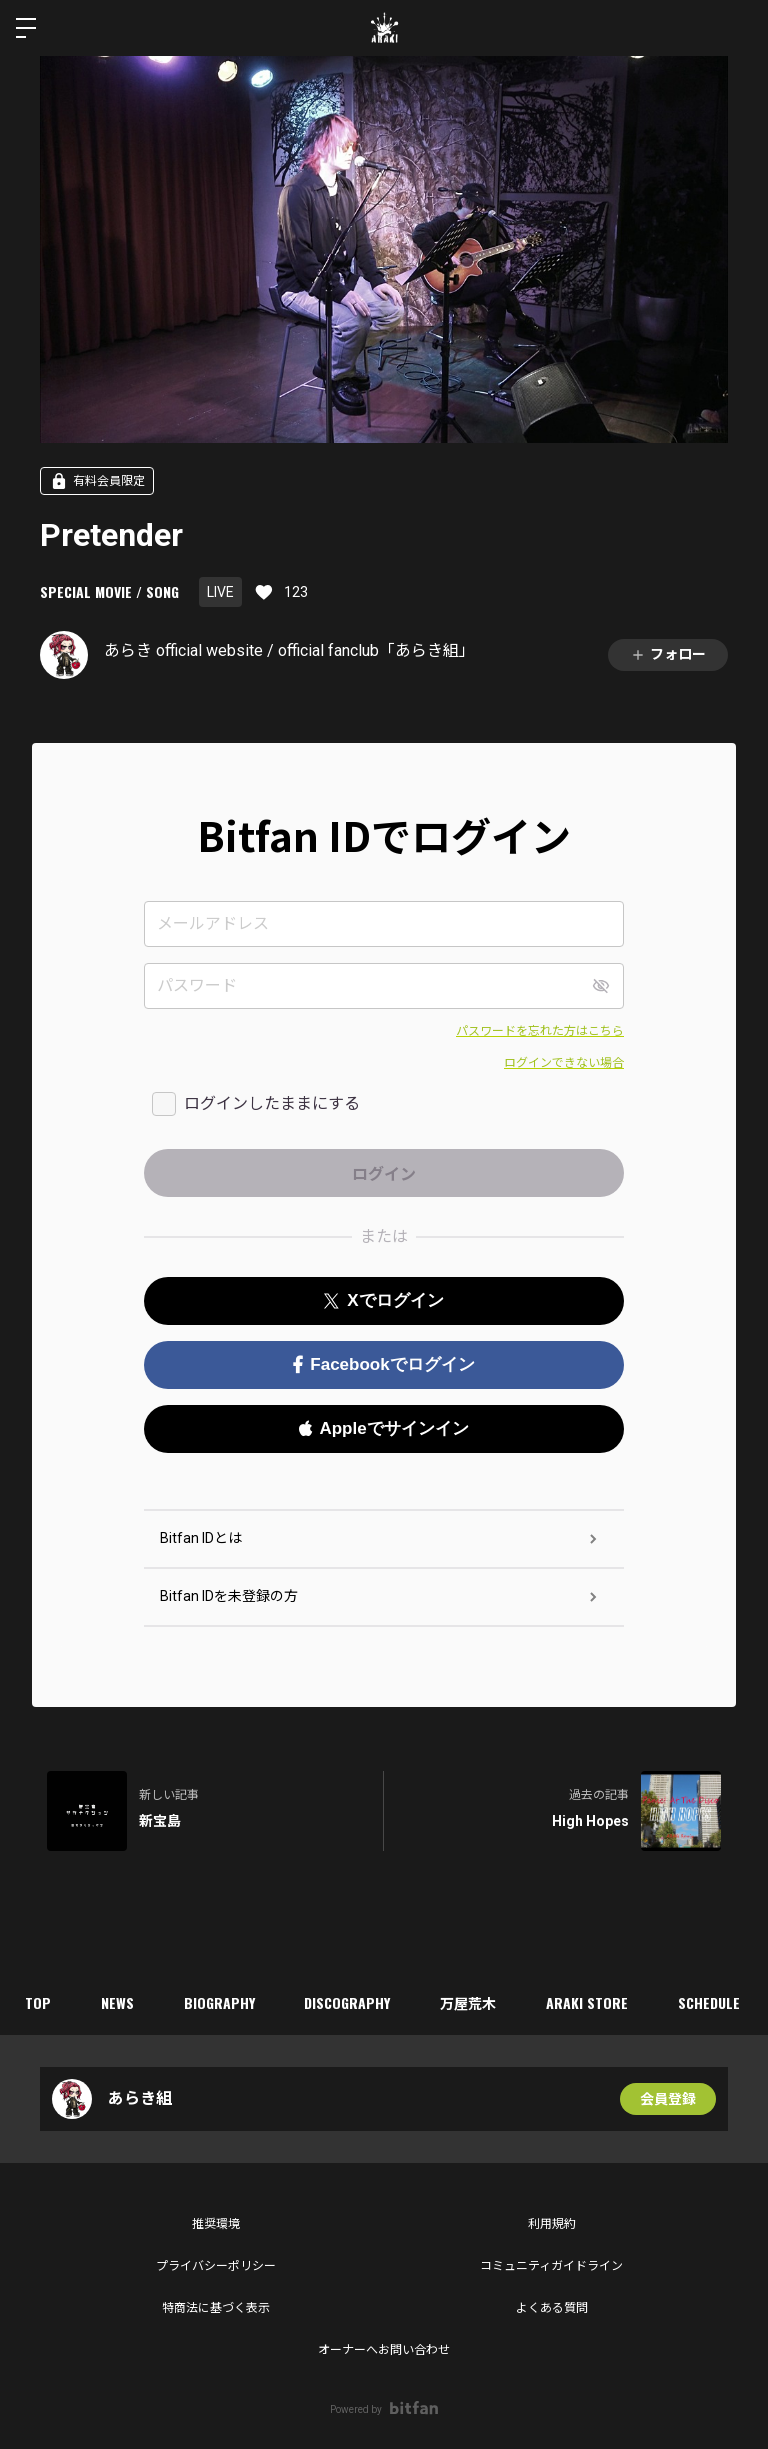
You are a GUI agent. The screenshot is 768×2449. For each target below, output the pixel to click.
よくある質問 (552, 2308)
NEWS (117, 2002)
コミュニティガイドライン (551, 2266)
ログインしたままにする (272, 1103)
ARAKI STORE (588, 2002)
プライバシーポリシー (216, 2266)
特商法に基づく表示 (216, 2308)
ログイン (736, 28)
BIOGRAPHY (219, 2002)
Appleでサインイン (383, 1428)
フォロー (668, 654)
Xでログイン (383, 1300)
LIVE (220, 592)
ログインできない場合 (564, 1063)
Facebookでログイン (383, 1364)
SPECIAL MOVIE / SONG (109, 591)
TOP (38, 2002)
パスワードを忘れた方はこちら (540, 1031)
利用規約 (552, 2224)
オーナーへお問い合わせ (384, 2350)
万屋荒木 (469, 2002)
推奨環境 (216, 2224)
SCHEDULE (710, 2002)
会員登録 (668, 2099)
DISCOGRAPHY (348, 2002)
